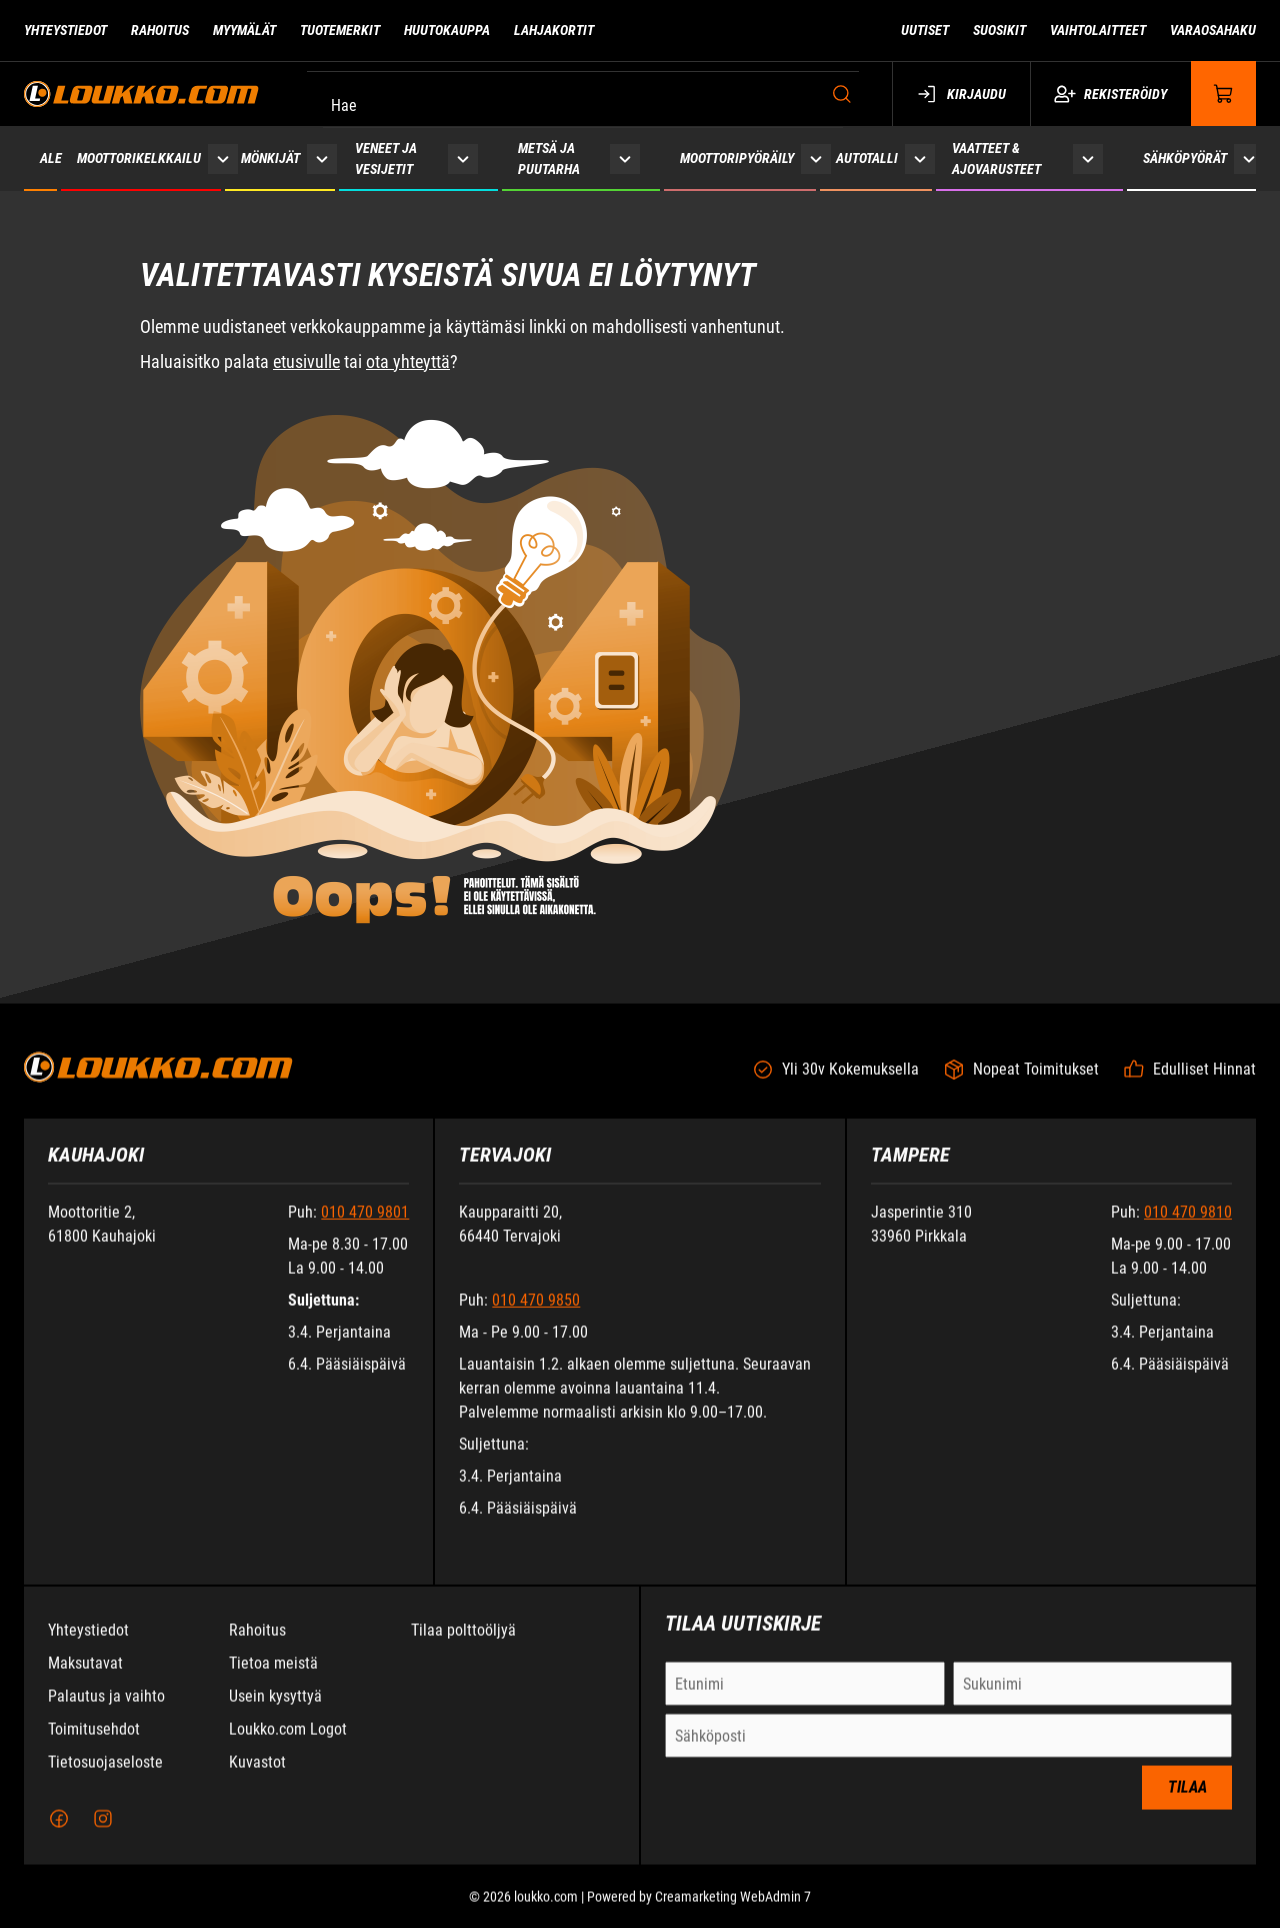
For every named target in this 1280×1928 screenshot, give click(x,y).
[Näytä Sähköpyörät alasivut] (1249, 158)
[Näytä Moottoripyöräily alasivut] (816, 158)
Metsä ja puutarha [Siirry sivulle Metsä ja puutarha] (549, 158)
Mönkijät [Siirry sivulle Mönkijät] (270, 158)
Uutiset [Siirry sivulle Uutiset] (925, 30)
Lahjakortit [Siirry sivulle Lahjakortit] (554, 30)
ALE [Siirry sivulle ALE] (51, 158)
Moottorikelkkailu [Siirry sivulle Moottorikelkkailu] (139, 158)
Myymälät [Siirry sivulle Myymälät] (244, 30)
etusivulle (306, 361)
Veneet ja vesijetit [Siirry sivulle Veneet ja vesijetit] (386, 158)
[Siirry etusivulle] (141, 93)
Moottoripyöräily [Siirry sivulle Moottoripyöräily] (737, 158)
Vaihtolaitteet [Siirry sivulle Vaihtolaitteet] (1098, 30)
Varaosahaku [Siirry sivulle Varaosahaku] (1213, 30)
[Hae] (588, 94)
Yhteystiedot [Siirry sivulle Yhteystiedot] (65, 30)
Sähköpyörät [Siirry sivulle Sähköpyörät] (1185, 158)
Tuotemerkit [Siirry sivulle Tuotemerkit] (340, 30)
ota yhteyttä (408, 361)
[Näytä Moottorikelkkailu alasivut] (223, 158)
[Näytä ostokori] (1224, 93)
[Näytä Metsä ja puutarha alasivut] (625, 158)
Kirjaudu (961, 94)
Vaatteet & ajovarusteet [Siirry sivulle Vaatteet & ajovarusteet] (996, 158)
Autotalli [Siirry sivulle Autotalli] (867, 158)
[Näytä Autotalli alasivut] (920, 158)
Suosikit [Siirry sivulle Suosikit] (999, 30)
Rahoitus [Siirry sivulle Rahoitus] (160, 30)
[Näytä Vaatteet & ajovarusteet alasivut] (1088, 158)
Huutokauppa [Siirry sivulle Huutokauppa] (447, 30)
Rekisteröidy (1110, 94)
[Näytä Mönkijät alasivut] (322, 158)
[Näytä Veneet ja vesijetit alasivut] (463, 158)
